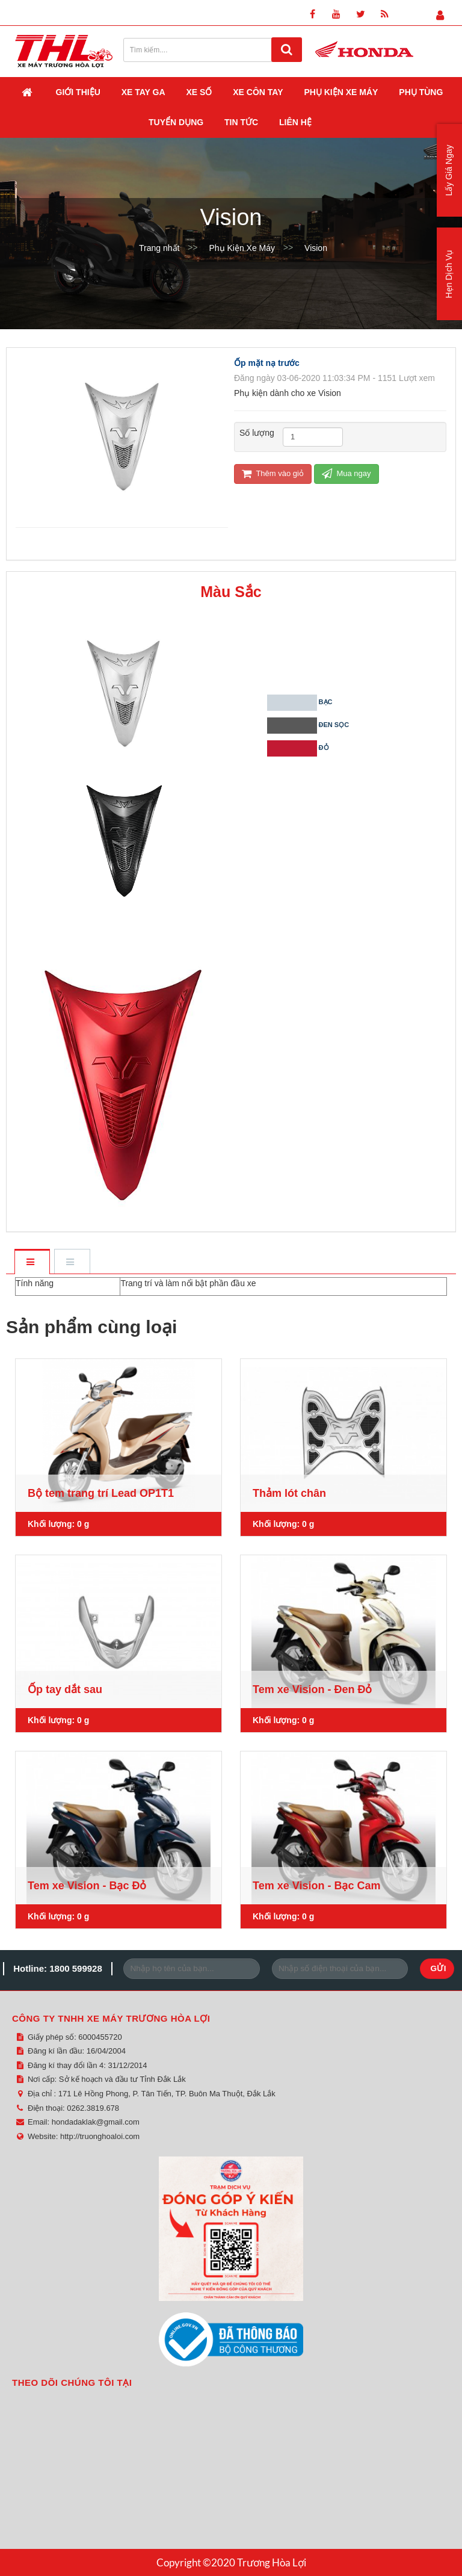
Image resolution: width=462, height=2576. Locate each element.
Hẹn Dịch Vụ (449, 274)
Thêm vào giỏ (273, 473)
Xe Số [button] (199, 92)
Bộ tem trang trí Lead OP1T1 (101, 1493)
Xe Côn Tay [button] (258, 92)
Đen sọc (310, 725)
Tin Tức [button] (241, 122)
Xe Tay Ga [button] (143, 92)
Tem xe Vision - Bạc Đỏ (87, 1886)
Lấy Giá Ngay (449, 170)
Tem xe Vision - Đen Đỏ (312, 1689)
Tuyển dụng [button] (176, 122)
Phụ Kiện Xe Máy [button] (341, 92)
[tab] (32, 1262)
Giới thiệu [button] (78, 92)
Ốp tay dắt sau (65, 1689)
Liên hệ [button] (295, 122)
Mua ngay (346, 473)
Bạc (310, 703)
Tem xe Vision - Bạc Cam (316, 1886)
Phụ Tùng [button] (421, 92)
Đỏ (310, 748)
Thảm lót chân (289, 1493)
